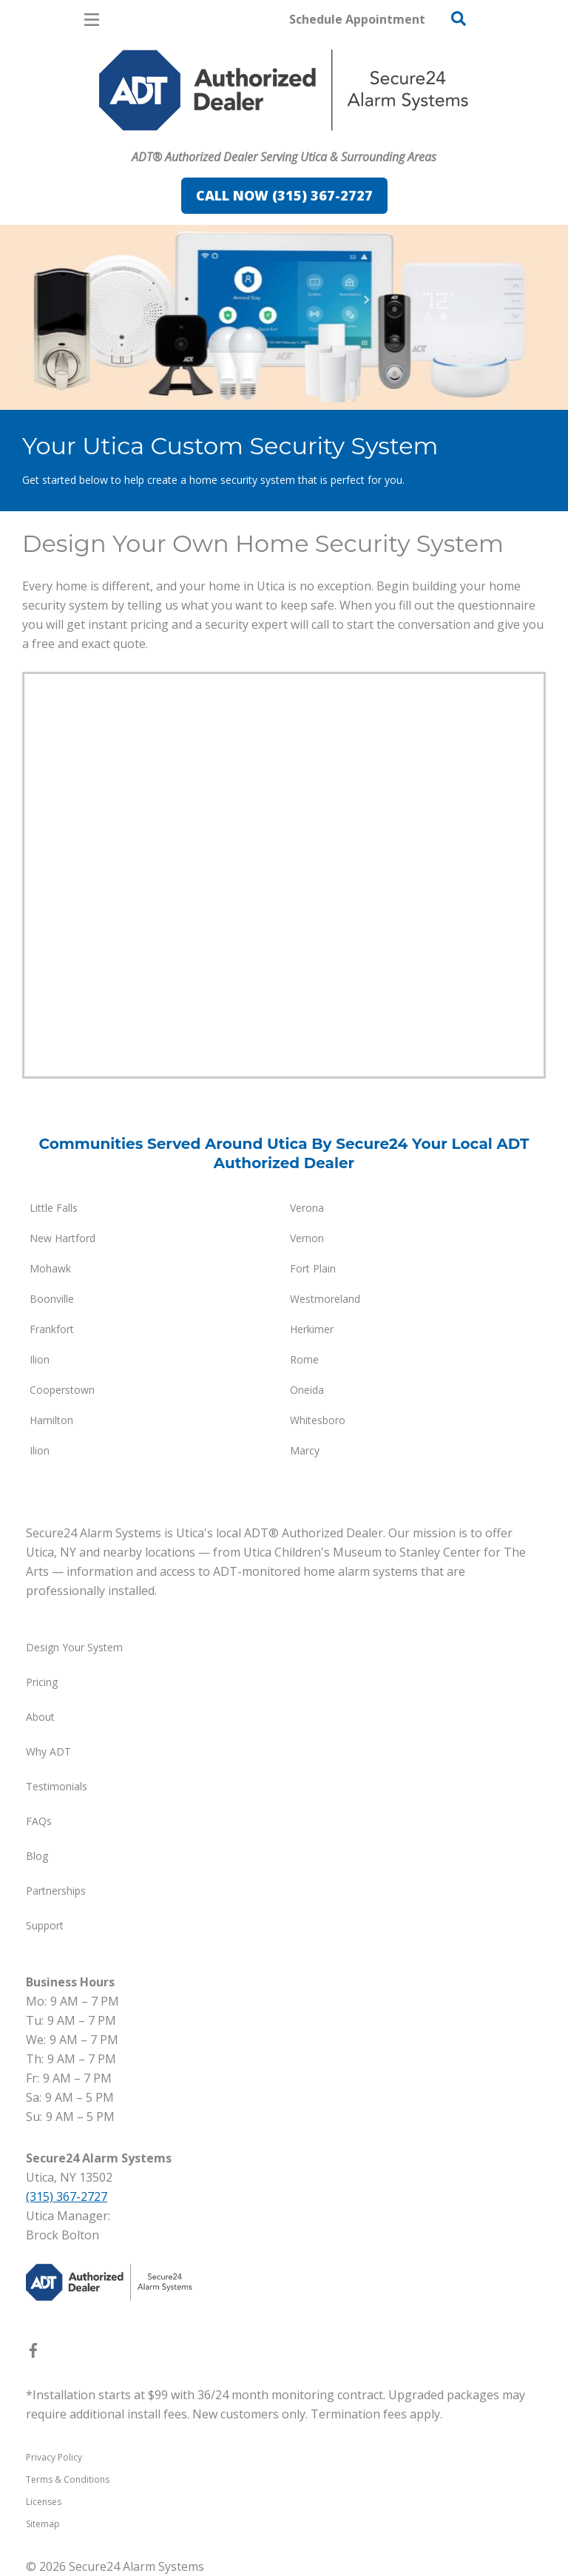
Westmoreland (325, 1299)
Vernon (307, 1238)
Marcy (305, 1450)
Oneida (307, 1390)
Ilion (40, 1359)
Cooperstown (62, 1390)
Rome (304, 1359)
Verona (307, 1208)
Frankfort (52, 1329)
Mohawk (50, 1268)
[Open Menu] (91, 19)
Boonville (52, 1299)
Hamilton (51, 1420)
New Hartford (62, 1238)
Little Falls (54, 1208)
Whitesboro (317, 1420)
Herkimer (312, 1329)
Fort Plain (313, 1268)
